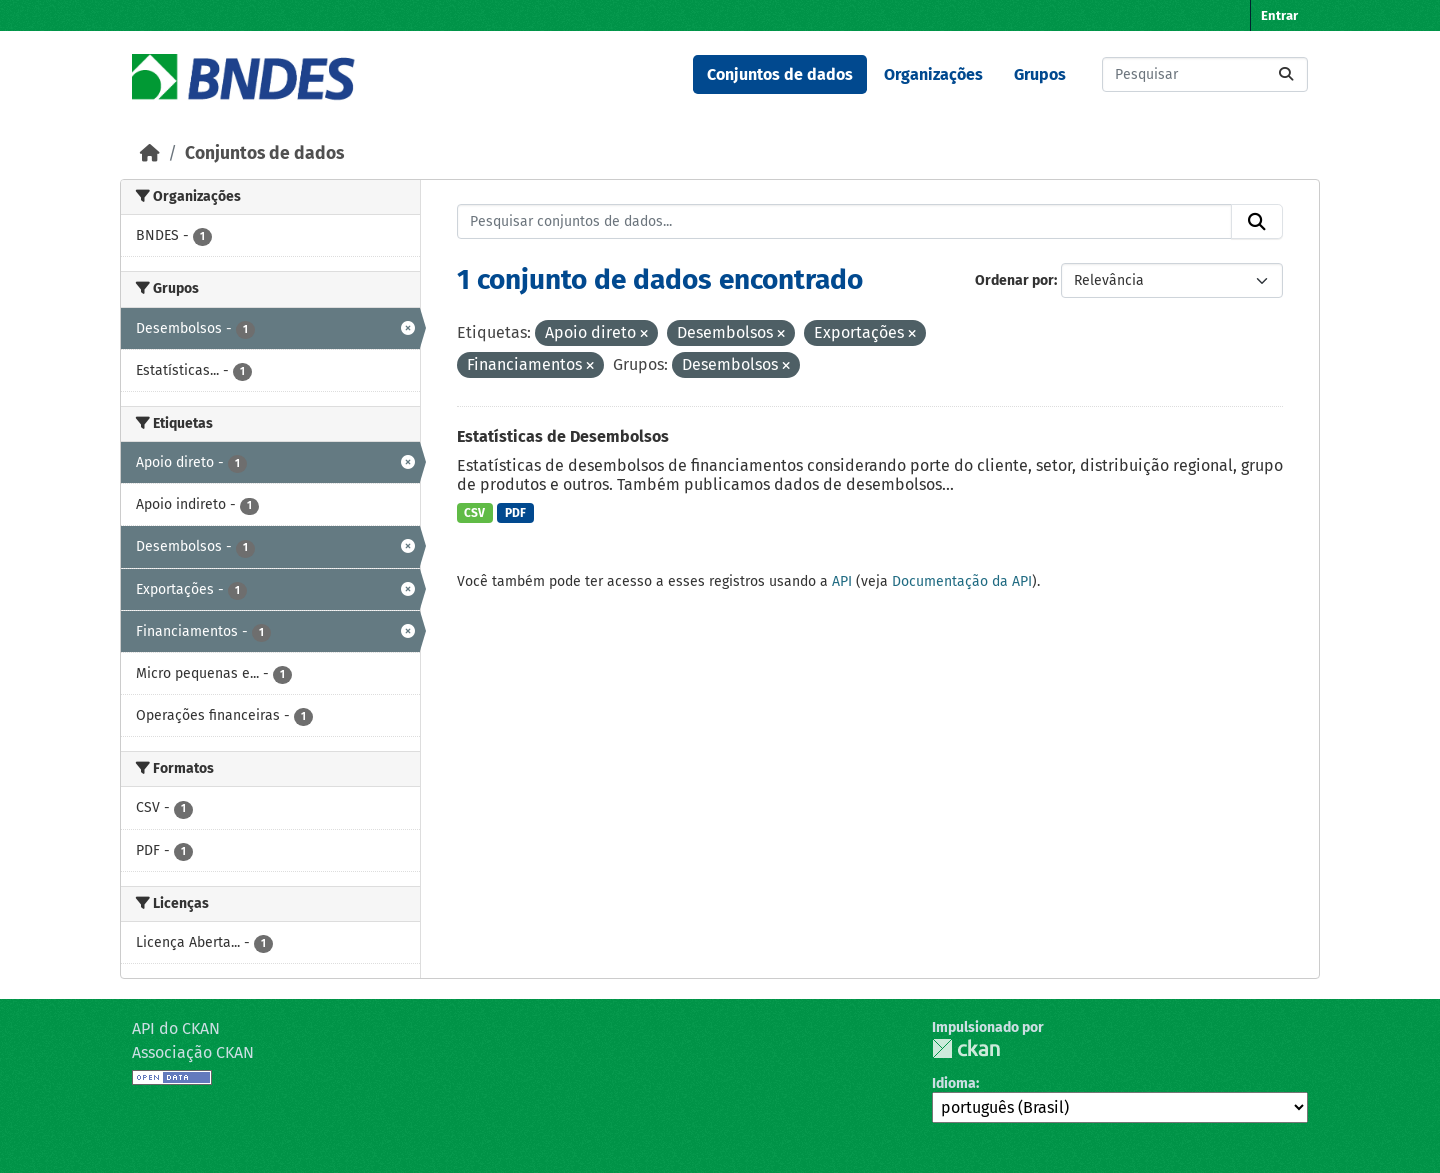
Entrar (1279, 15)
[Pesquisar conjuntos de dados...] (1205, 74)
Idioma (954, 1083)
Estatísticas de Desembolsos (563, 436)
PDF (515, 513)
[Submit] (1286, 74)
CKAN (966, 1048)
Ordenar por (1014, 280)
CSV (474, 513)
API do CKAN (176, 1028)
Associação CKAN (193, 1052)
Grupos (1040, 74)
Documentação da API (962, 581)
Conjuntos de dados (780, 74)
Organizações (933, 74)
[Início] (150, 153)
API (842, 581)
